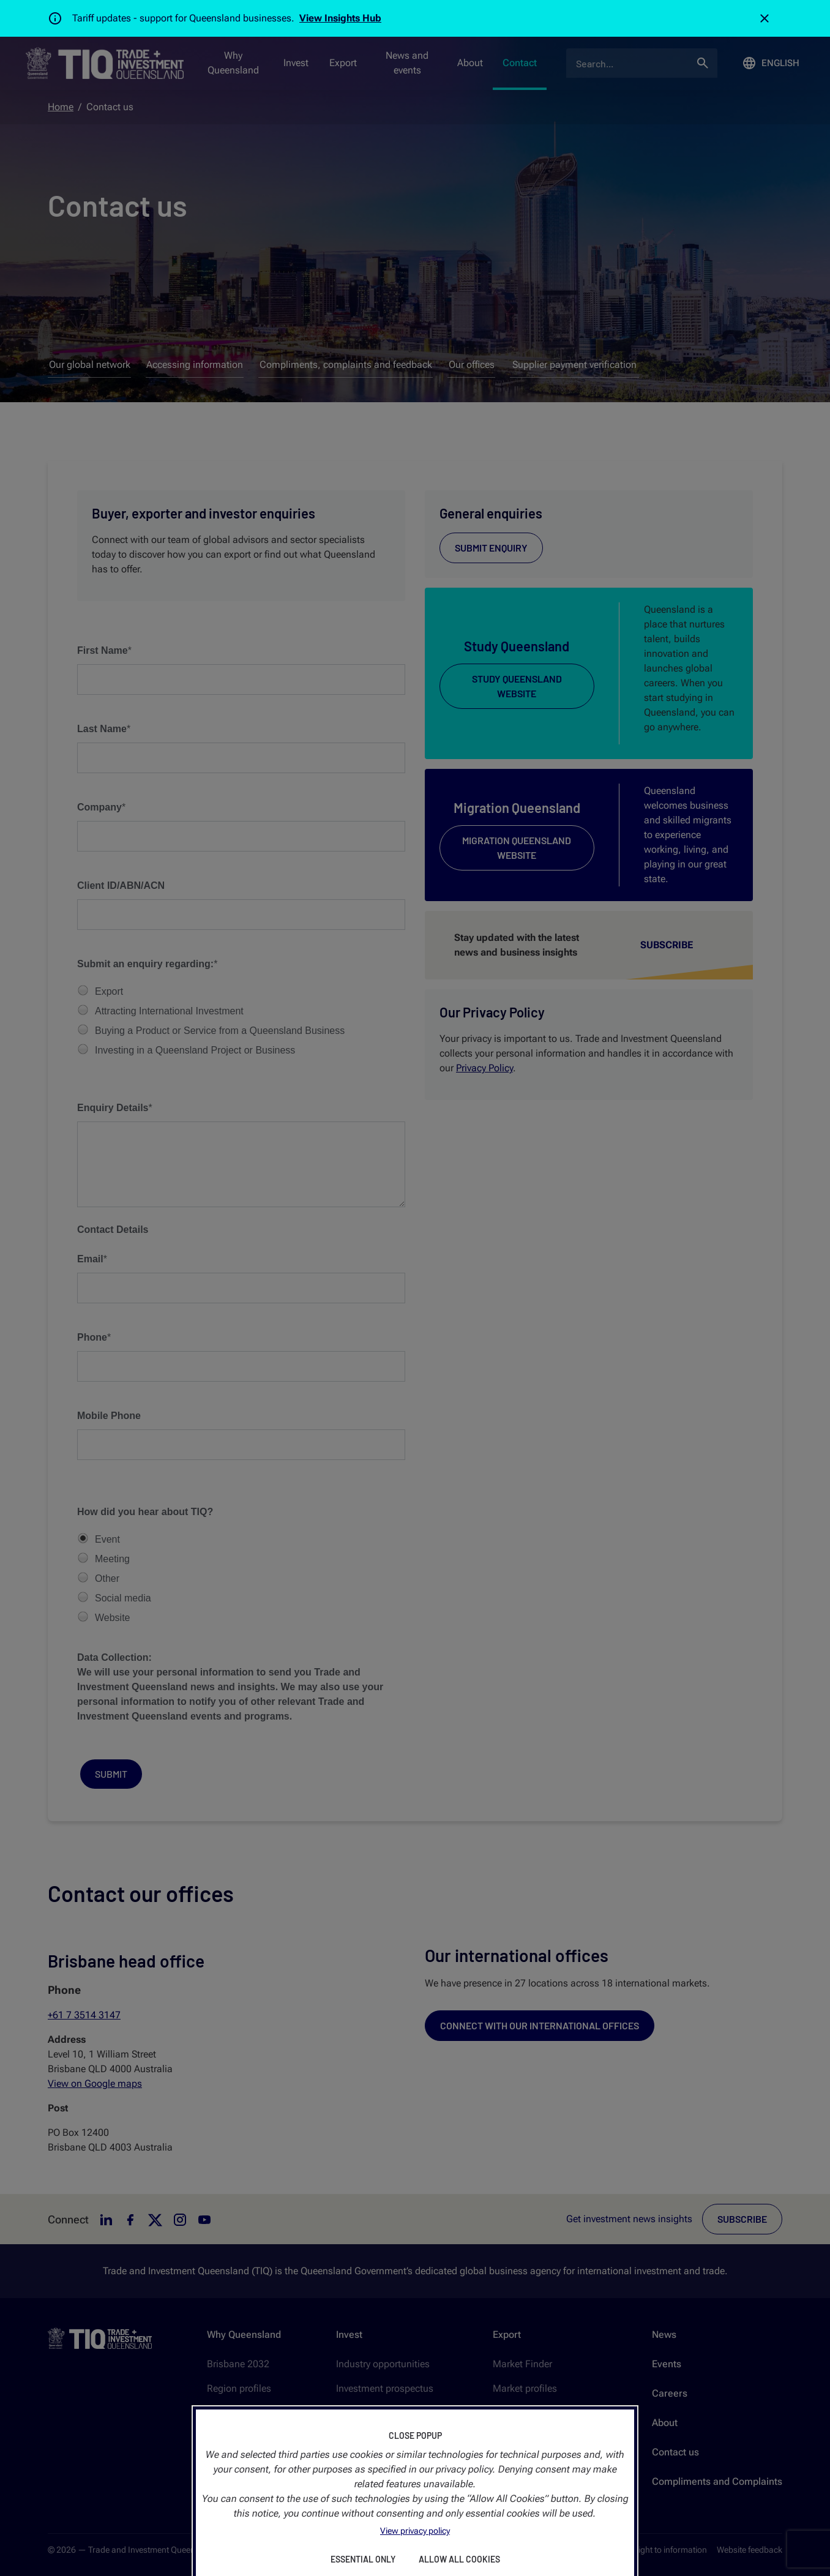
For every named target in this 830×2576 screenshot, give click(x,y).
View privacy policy (415, 2531)
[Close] (764, 18)
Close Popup (415, 2435)
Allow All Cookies (459, 2559)
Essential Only (363, 2559)
